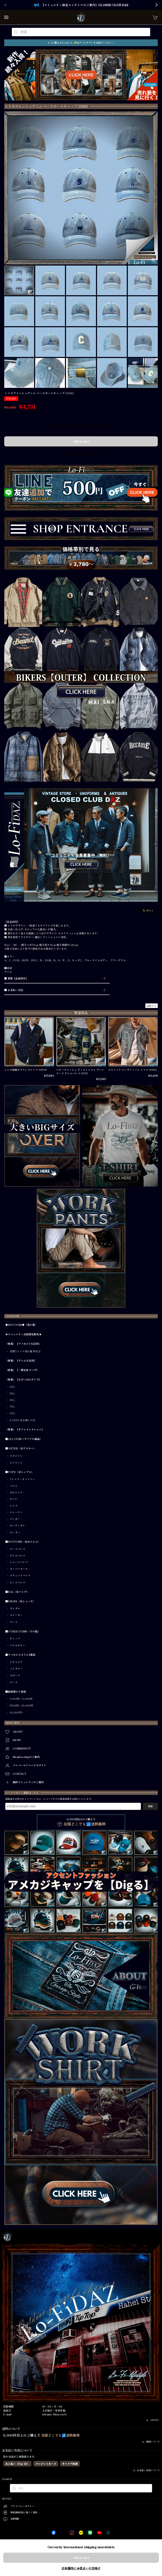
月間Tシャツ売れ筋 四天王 (25, 1351)
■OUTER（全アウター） (20, 1448)
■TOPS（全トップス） (19, 1472)
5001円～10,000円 (21, 1705)
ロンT (13, 1499)
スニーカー (16, 1615)
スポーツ (15, 1675)
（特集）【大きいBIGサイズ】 (23, 1379)
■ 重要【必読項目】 (16, 978)
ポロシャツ (16, 1492)
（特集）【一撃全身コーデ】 (22, 1370)
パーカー (15, 1519)
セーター (15, 1532)
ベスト (14, 1486)
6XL (12, 1400)
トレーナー (16, 1512)
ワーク (14, 1682)
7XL (12, 1406)
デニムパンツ (17, 1555)
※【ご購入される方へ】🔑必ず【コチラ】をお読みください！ (81, 42)
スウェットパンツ (20, 1575)
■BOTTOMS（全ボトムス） (22, 1541)
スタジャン (16, 1456)
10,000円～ (17, 1712)
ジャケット (16, 1463)
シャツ (14, 1506)
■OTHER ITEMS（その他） (22, 1631)
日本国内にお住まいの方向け (81, 453)
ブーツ (14, 1622)
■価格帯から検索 (15, 1691)
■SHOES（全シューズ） (20, 1601)
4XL (12, 1387)
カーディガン (17, 1525)
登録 (150, 1806)
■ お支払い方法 (13, 990)
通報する (151, 1005)
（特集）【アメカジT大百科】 (23, 1343)
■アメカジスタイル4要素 (20, 1654)
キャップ (15, 1638)
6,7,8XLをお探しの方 (22, 1420)
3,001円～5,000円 (21, 1699)
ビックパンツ (17, 1582)
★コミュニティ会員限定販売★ (23, 1334)
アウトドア (16, 1662)
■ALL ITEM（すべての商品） (23, 1439)
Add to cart (81, 441)
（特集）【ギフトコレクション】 (24, 1429)
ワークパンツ (17, 1549)
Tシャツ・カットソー (22, 1479)
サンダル (15, 1608)
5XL (12, 1393)
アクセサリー (17, 1645)
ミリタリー (16, 1669)
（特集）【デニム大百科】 (20, 1360)
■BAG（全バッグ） (17, 1591)
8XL (12, 1413)
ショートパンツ (19, 1562)
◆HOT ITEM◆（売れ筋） (21, 1324)
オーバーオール (19, 1569)
